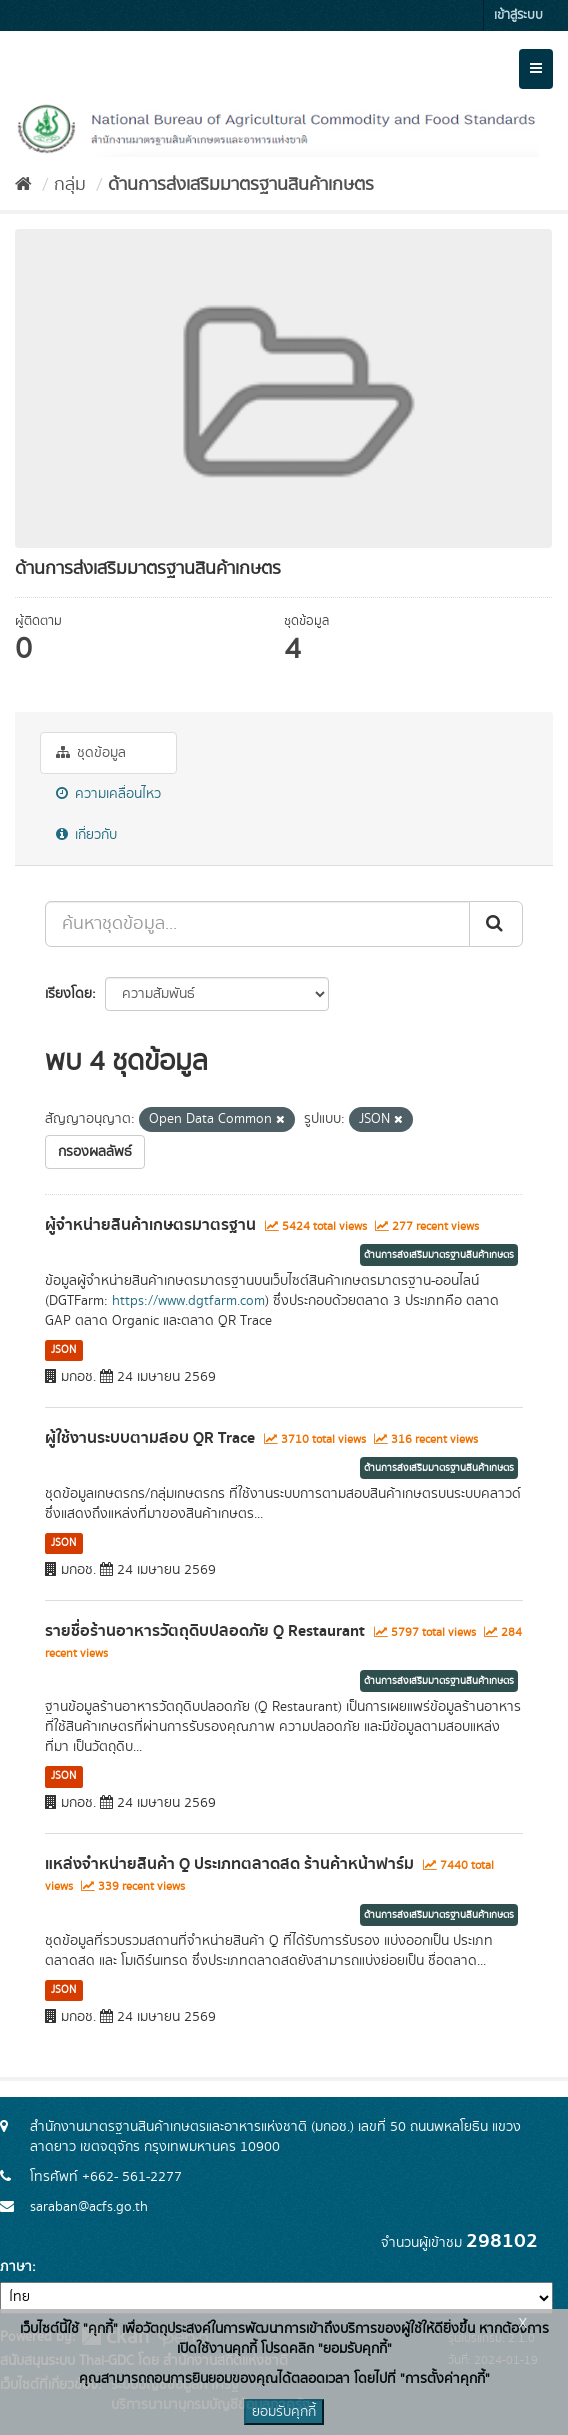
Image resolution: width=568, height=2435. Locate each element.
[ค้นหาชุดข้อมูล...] (257, 924)
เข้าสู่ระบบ (518, 15)
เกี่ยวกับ (86, 835)
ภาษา (16, 2267)
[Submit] (496, 924)
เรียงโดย (68, 994)
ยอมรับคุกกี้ (284, 2412)
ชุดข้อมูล (91, 753)
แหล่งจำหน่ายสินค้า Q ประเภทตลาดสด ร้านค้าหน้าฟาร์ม (229, 1864)
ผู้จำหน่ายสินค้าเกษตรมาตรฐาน (150, 1225)
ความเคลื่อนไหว (108, 794)
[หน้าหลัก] (23, 185)
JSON (63, 1350)
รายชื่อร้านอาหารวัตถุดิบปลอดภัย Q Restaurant (205, 1631)
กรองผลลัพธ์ (95, 1152)
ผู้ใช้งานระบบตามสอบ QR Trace (150, 1438)
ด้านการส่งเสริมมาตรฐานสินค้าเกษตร (241, 185)
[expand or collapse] (536, 69)
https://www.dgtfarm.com (188, 1301)
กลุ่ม (70, 185)
